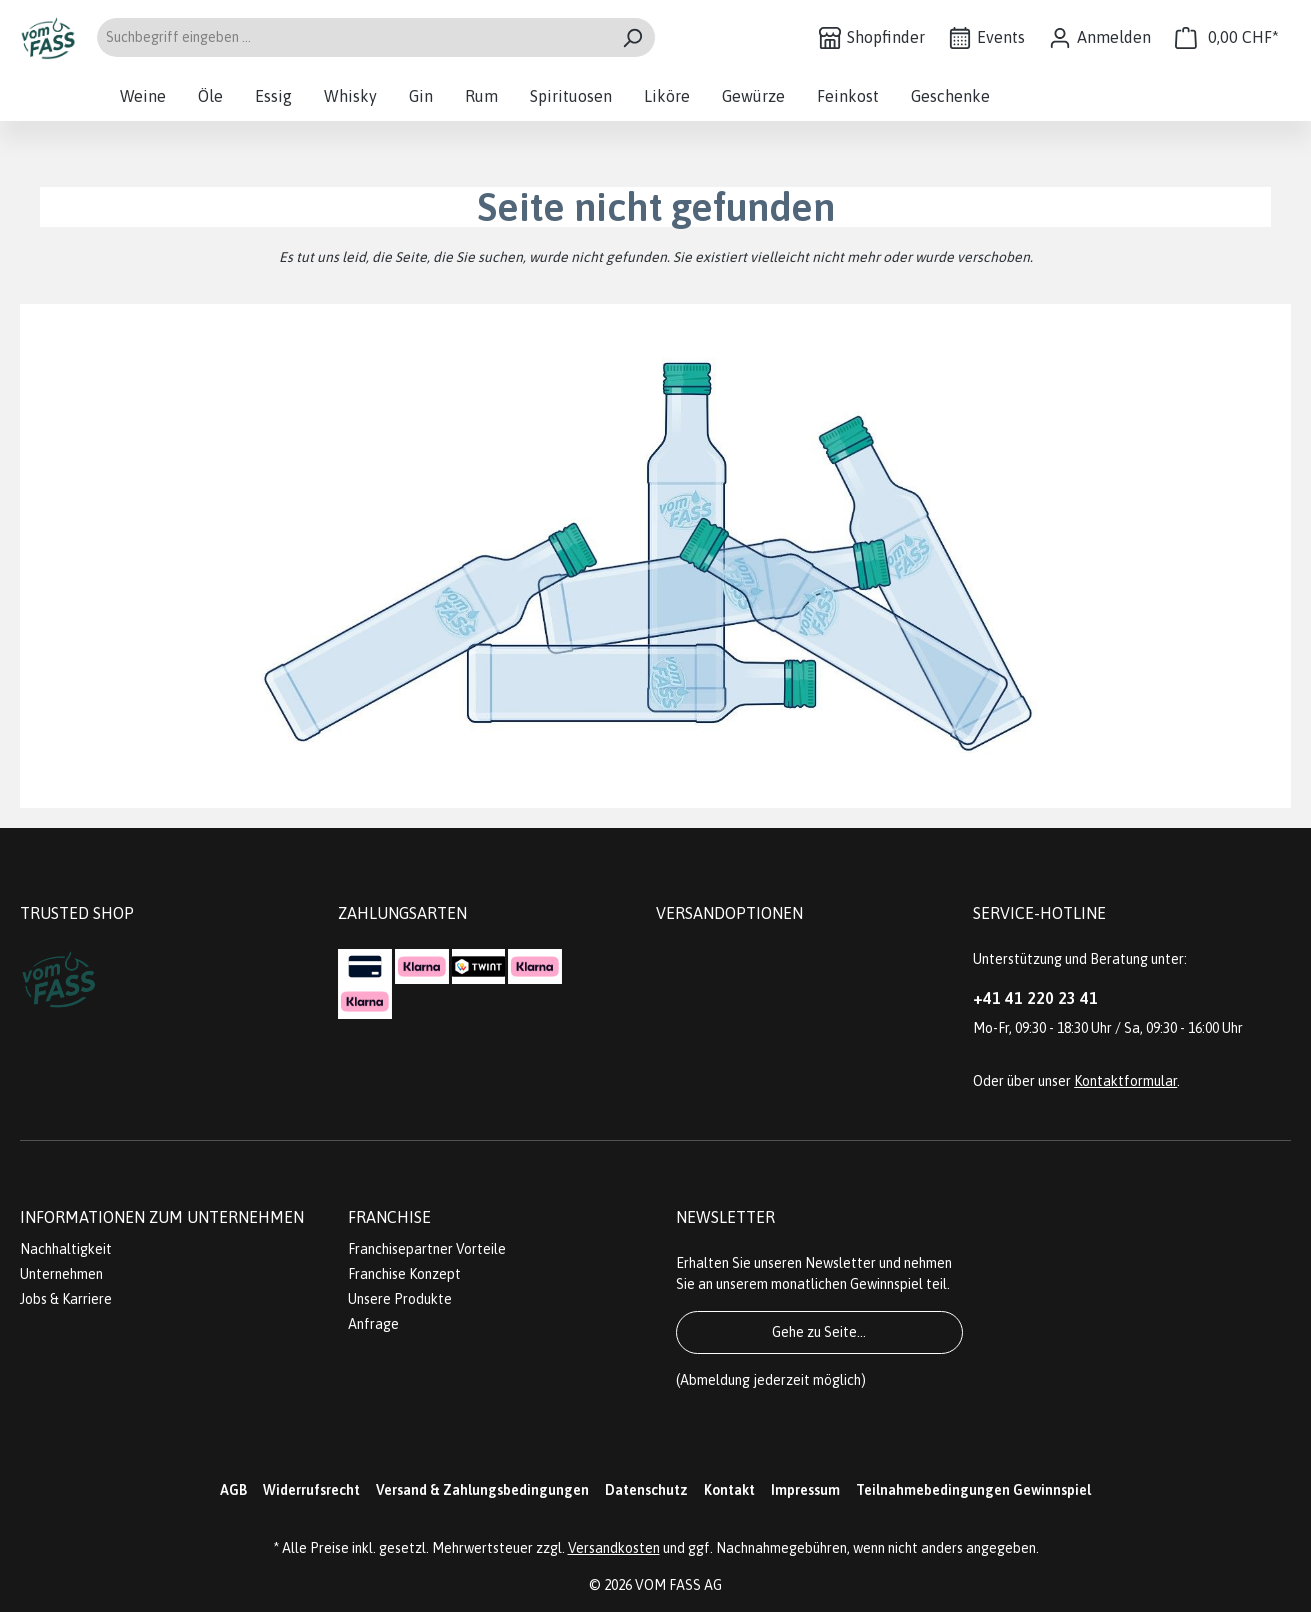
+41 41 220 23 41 (1035, 998)
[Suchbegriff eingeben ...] (353, 37)
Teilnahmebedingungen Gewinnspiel (973, 1490)
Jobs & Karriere (66, 1299)
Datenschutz (646, 1490)
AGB (233, 1490)
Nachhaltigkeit (66, 1249)
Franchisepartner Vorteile (427, 1249)
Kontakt (729, 1490)
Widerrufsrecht (311, 1490)
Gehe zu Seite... (819, 1332)
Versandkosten (614, 1548)
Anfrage (373, 1324)
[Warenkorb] (1227, 37)
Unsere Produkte (400, 1299)
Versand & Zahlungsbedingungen (482, 1490)
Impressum (805, 1490)
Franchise (389, 1217)
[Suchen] (632, 37)
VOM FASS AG (678, 1585)
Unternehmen (61, 1274)
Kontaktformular (1125, 1081)
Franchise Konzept (404, 1274)
